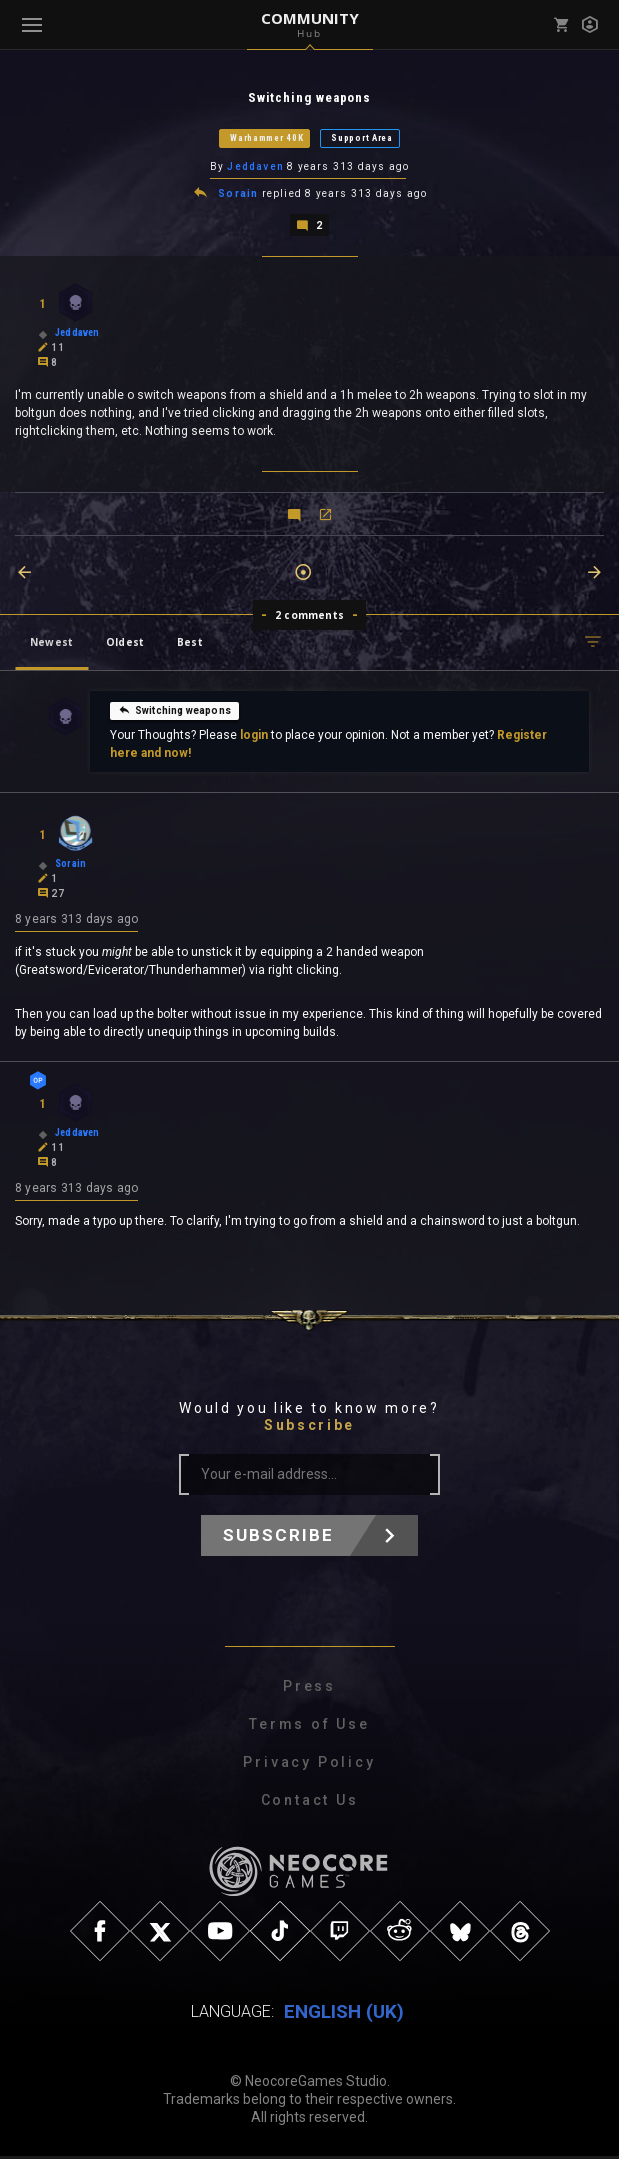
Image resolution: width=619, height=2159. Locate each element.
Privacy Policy (309, 1766)
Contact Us (310, 1804)
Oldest (125, 644)
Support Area (361, 139)
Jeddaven (255, 168)
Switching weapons (174, 712)
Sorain (238, 195)
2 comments (309, 617)
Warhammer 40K (266, 139)
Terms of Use (309, 1728)
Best (190, 644)
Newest (51, 644)
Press (309, 1690)
